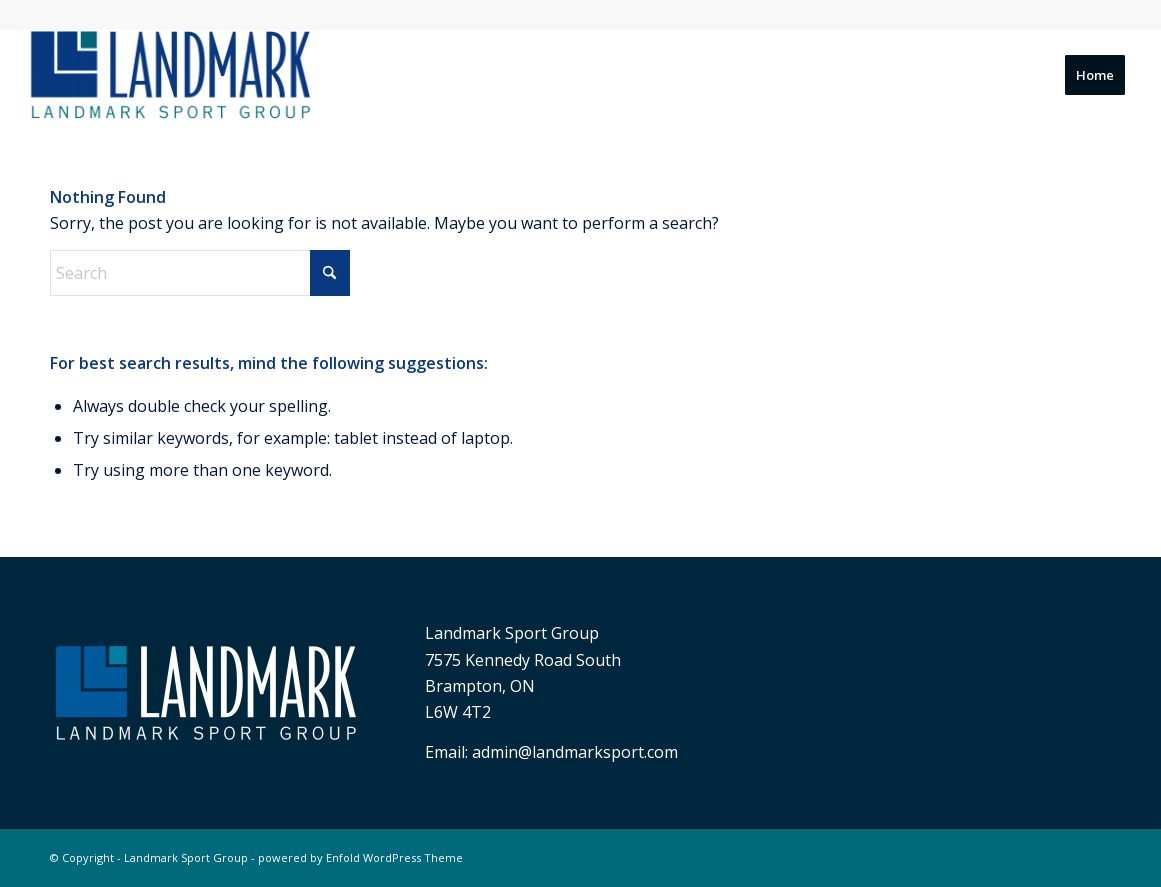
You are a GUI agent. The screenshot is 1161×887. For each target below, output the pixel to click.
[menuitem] (1095, 75)
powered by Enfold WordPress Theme (360, 857)
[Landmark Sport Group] (169, 75)
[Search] (200, 273)
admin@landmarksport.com (575, 752)
